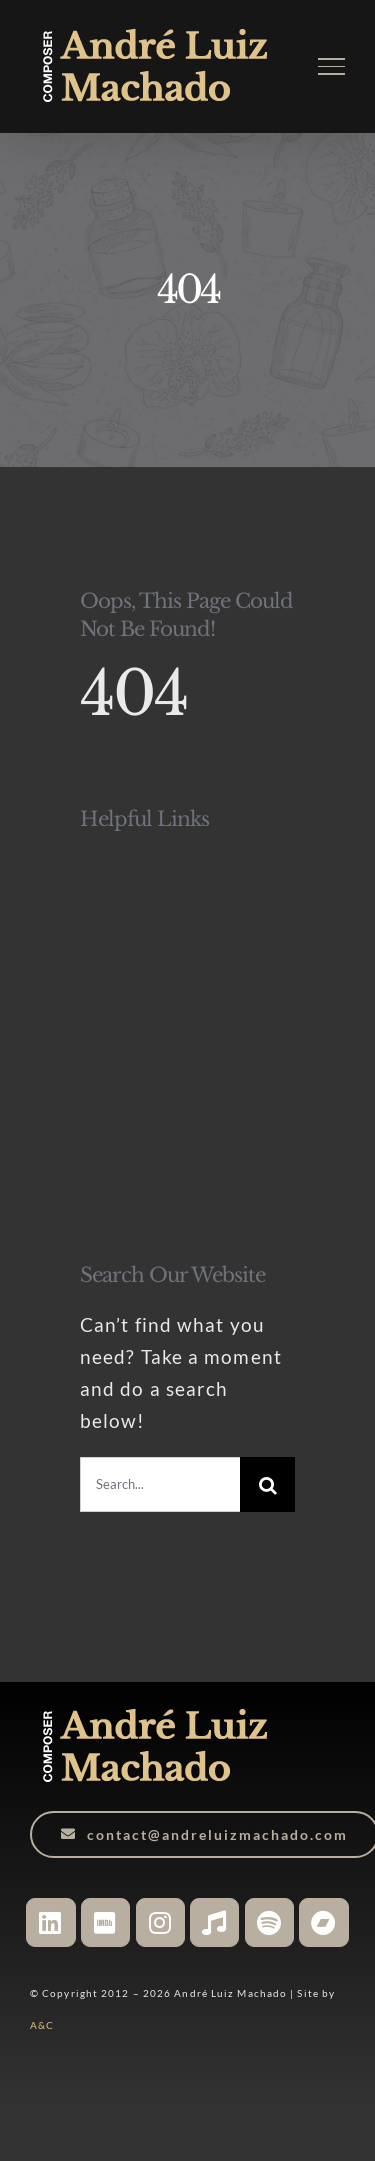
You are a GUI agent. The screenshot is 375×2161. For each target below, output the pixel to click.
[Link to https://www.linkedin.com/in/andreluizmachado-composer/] (50, 1922)
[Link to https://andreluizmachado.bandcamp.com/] (323, 1922)
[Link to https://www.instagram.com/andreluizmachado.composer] (160, 1922)
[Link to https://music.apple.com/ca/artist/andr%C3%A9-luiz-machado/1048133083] (214, 1922)
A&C (42, 2025)
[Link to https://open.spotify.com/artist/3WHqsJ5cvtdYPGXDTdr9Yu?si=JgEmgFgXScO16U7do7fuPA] (269, 1922)
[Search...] (160, 1484)
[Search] (267, 1484)
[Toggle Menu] (332, 66)
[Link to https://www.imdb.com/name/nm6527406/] (105, 1922)
